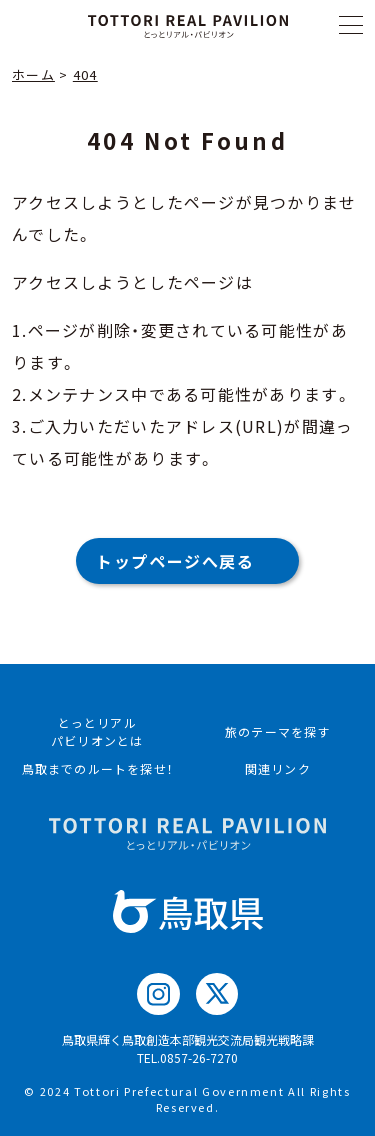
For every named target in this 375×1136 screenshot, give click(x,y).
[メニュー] (351, 25)
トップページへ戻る (175, 561)
